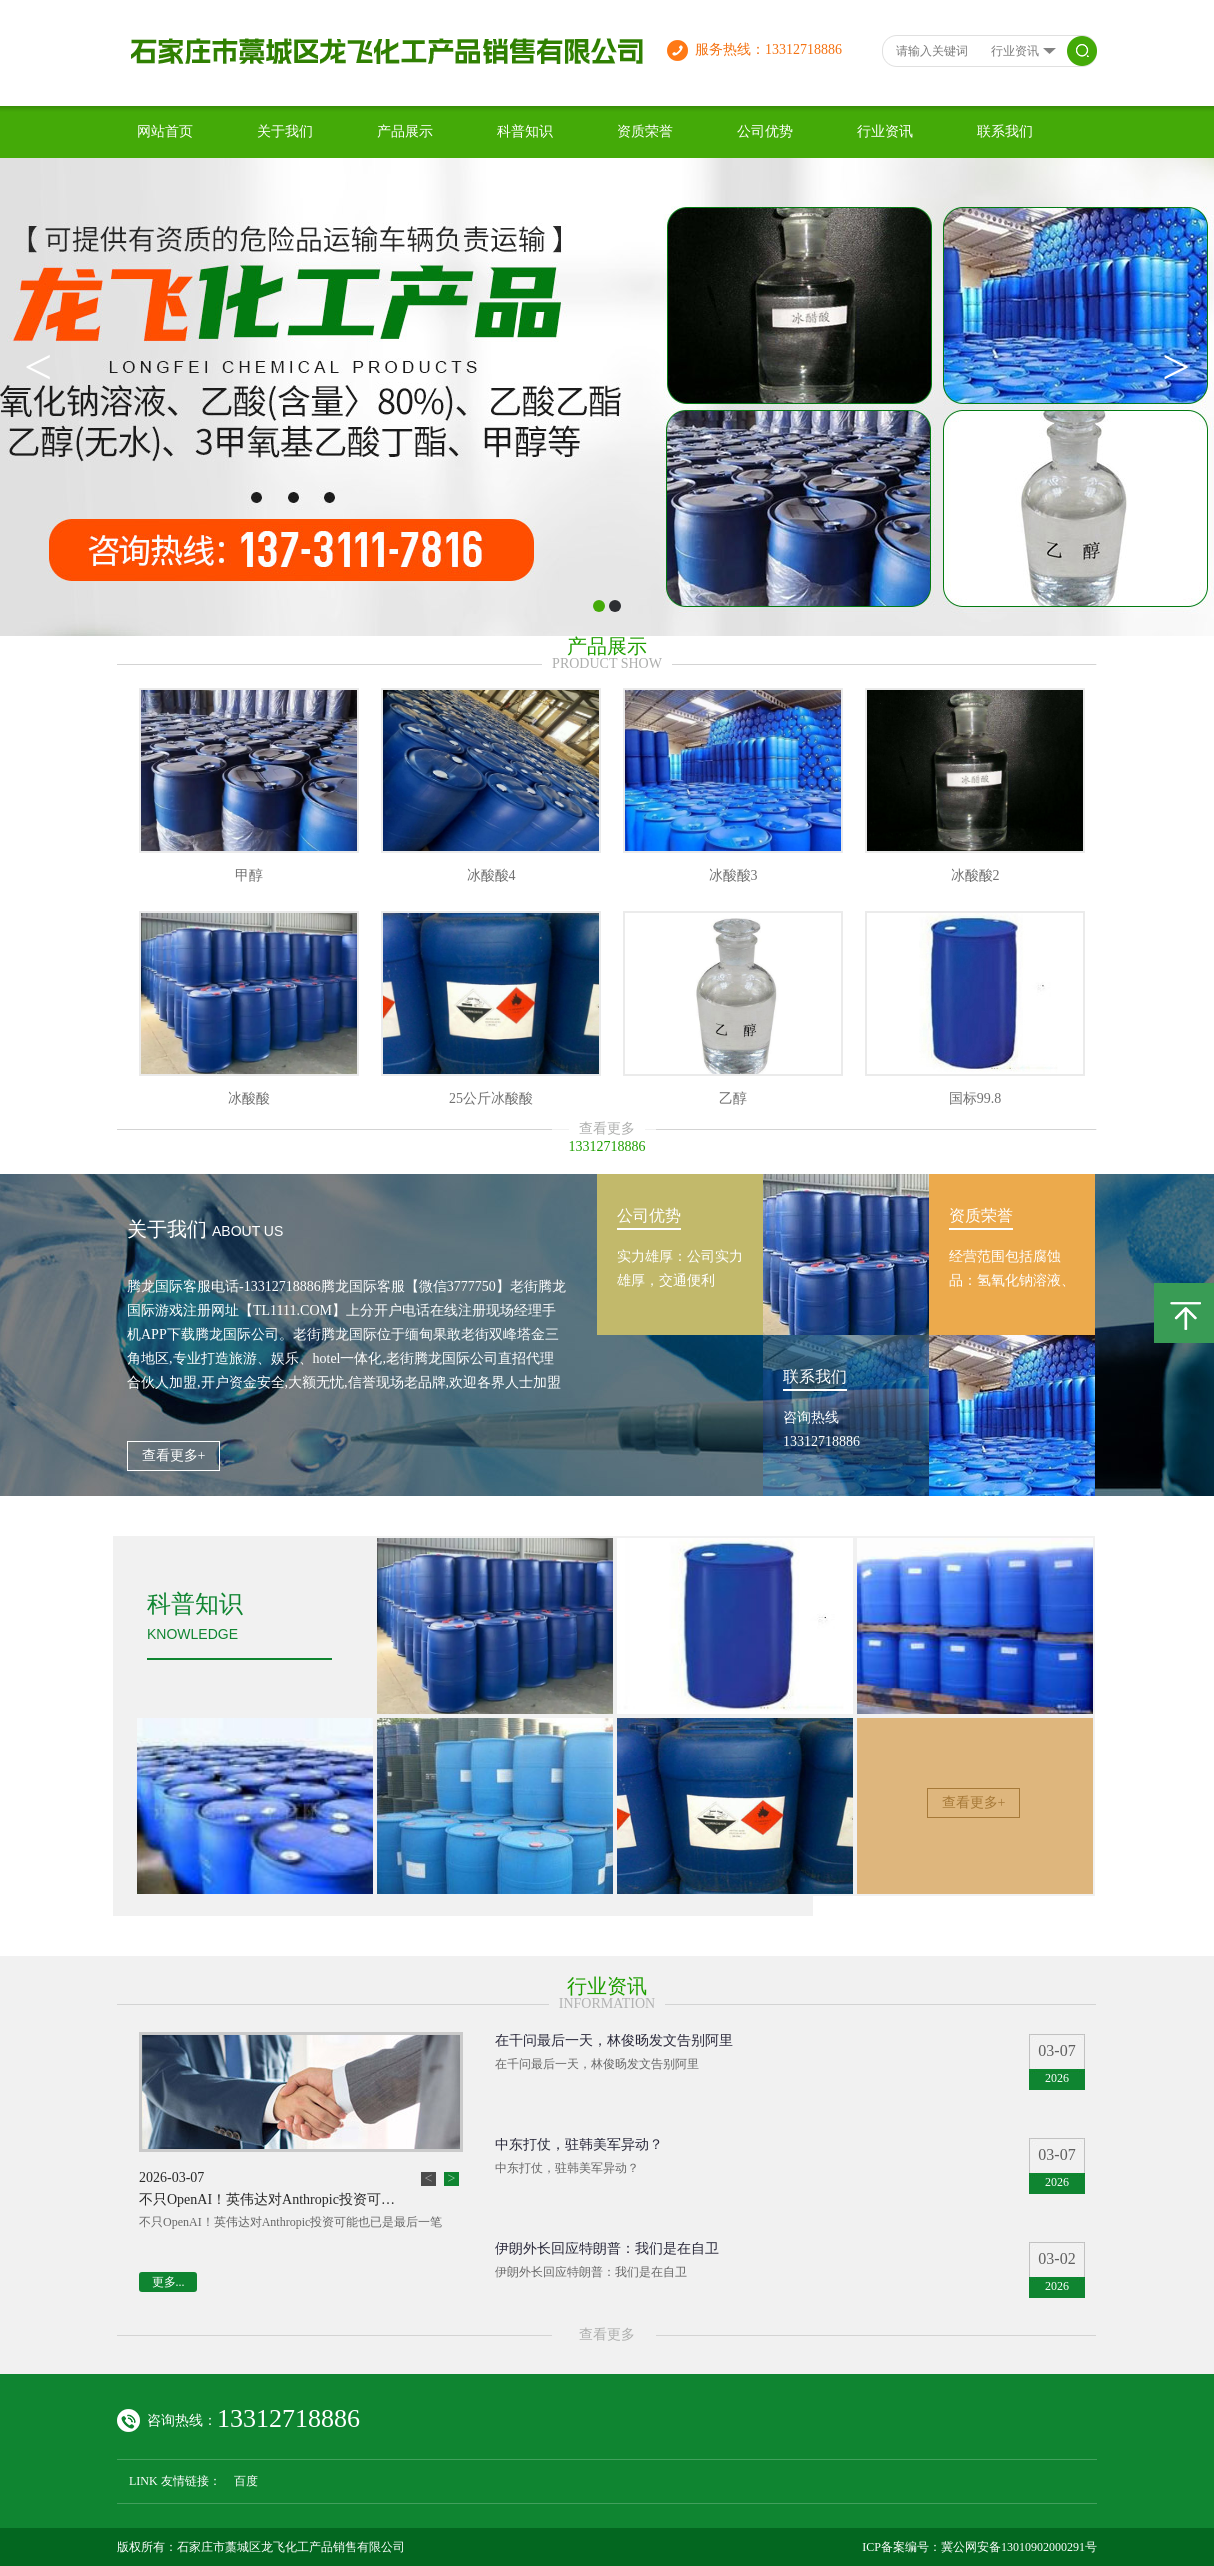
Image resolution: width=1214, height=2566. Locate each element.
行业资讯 (885, 131)
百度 (246, 2481)
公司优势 (765, 131)
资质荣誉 (645, 131)
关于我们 (285, 131)
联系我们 (1005, 131)
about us (247, 1231)
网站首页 (165, 131)
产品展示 (405, 131)
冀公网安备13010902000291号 (1019, 2547)
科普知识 (525, 131)
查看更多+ (174, 1455)
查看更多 (607, 1128)
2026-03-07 (171, 2177)
